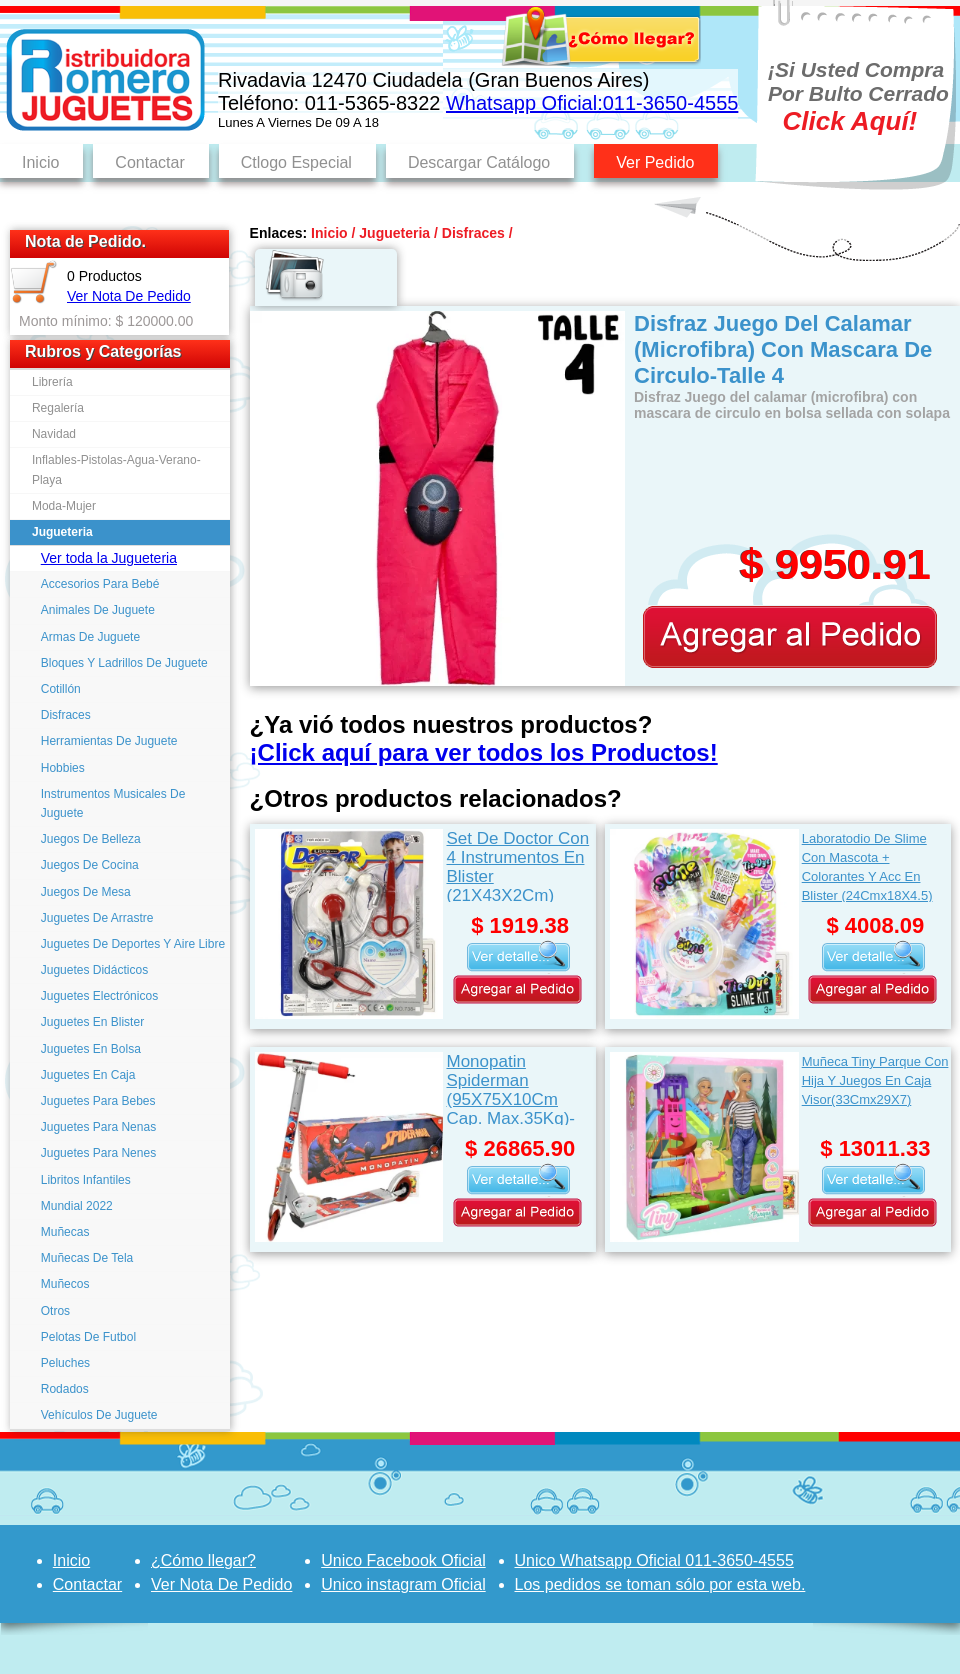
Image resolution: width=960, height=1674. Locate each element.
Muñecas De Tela (87, 1258)
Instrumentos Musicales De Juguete (113, 803)
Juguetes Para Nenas (98, 1127)
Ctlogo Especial (296, 162)
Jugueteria (62, 532)
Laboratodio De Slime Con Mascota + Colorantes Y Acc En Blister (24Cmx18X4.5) (867, 866)
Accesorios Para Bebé (100, 584)
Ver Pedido (655, 162)
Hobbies (63, 768)
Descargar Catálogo (479, 162)
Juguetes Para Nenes (98, 1153)
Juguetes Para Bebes (98, 1101)
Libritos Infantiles (86, 1180)
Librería (52, 382)
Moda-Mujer (64, 506)
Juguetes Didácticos (94, 970)
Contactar (149, 162)
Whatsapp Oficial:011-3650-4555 (592, 103)
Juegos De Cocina (90, 865)
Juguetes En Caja (88, 1075)
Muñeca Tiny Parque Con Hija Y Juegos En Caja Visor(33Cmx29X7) (875, 1080)
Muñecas (65, 1232)
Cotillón (61, 689)
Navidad (54, 434)
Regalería (58, 408)
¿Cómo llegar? (203, 1560)
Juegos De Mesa (86, 892)
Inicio (40, 162)
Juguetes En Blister (92, 1022)
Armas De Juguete (90, 637)
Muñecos (65, 1284)
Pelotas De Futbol (88, 1337)
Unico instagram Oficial (403, 1584)
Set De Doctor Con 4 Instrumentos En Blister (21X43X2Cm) (517, 865)
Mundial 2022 (77, 1206)
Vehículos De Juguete (99, 1415)
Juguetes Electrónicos (99, 996)
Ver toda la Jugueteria (109, 558)
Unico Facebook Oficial (403, 1560)
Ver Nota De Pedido (129, 296)
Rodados (65, 1389)
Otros (55, 1311)
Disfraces (66, 715)
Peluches (65, 1363)
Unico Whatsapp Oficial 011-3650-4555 (654, 1560)
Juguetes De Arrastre (97, 918)
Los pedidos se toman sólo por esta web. (660, 1584)
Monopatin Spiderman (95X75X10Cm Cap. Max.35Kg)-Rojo (510, 1088)
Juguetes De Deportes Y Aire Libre (133, 944)
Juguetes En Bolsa (91, 1049)
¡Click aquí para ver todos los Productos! (484, 752)
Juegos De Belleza (91, 839)
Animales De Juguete (98, 610)
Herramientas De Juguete (109, 741)
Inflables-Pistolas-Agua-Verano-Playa (116, 469)
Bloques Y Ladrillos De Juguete (124, 663)
